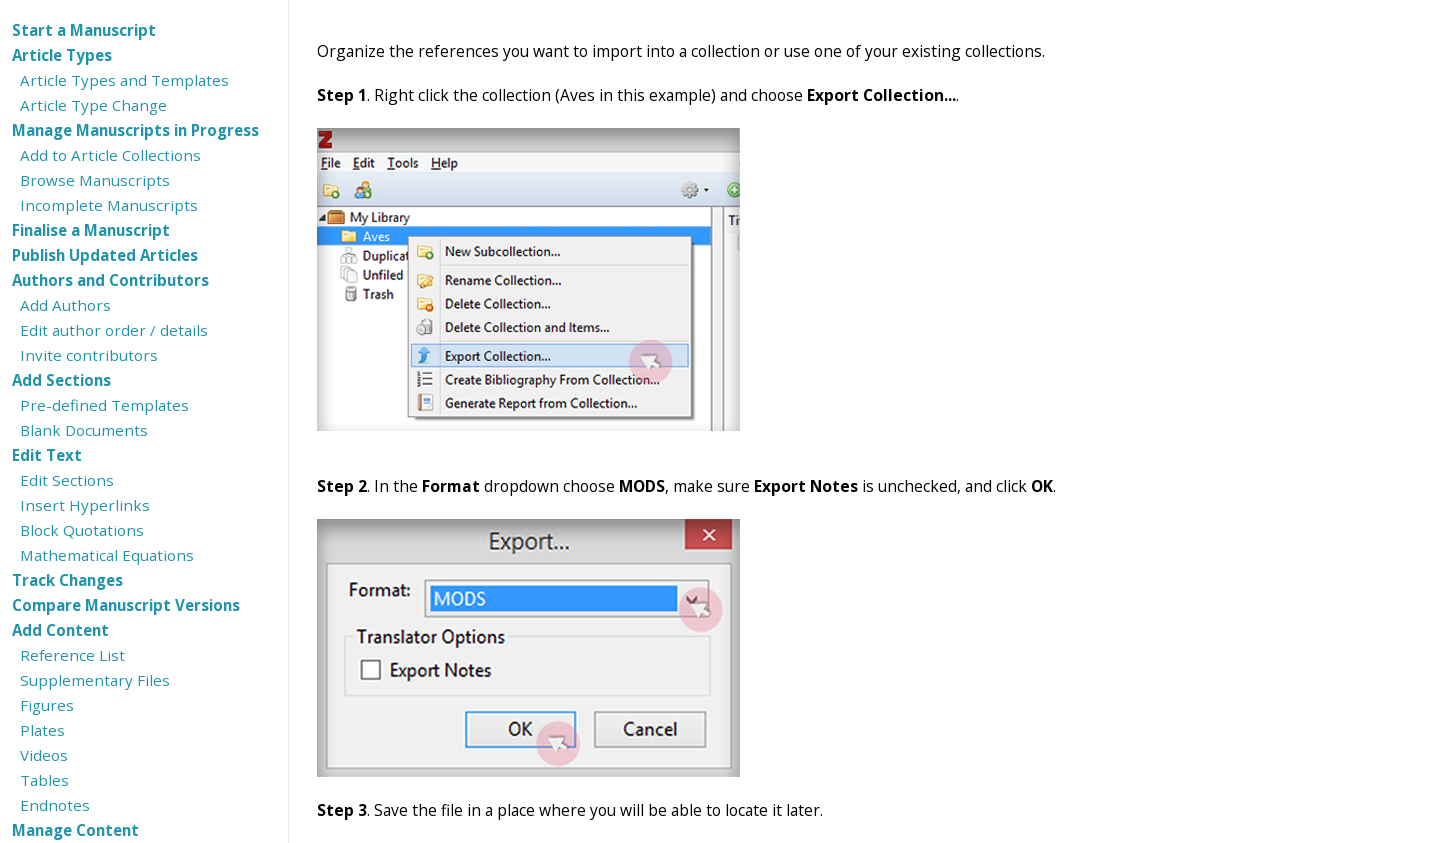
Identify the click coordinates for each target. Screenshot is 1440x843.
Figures (47, 705)
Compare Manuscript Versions (126, 605)
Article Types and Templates (124, 80)
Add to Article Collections (110, 155)
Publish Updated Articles (105, 255)
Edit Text (47, 455)
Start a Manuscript (84, 30)
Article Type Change (93, 105)
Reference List (72, 655)
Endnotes (55, 805)
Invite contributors (89, 355)
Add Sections (61, 380)
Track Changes (67, 580)
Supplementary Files (95, 680)
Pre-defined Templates (104, 405)
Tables (44, 780)
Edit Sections (67, 480)
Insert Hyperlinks (85, 505)
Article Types (62, 55)
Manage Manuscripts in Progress (135, 130)
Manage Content (75, 830)
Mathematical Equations (107, 555)
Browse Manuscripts (95, 180)
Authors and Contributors (110, 280)
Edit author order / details (114, 330)
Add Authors (65, 305)
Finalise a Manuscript (91, 230)
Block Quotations (82, 530)
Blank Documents (84, 430)
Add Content (60, 630)
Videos (44, 755)
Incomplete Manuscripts (109, 205)
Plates (42, 730)
